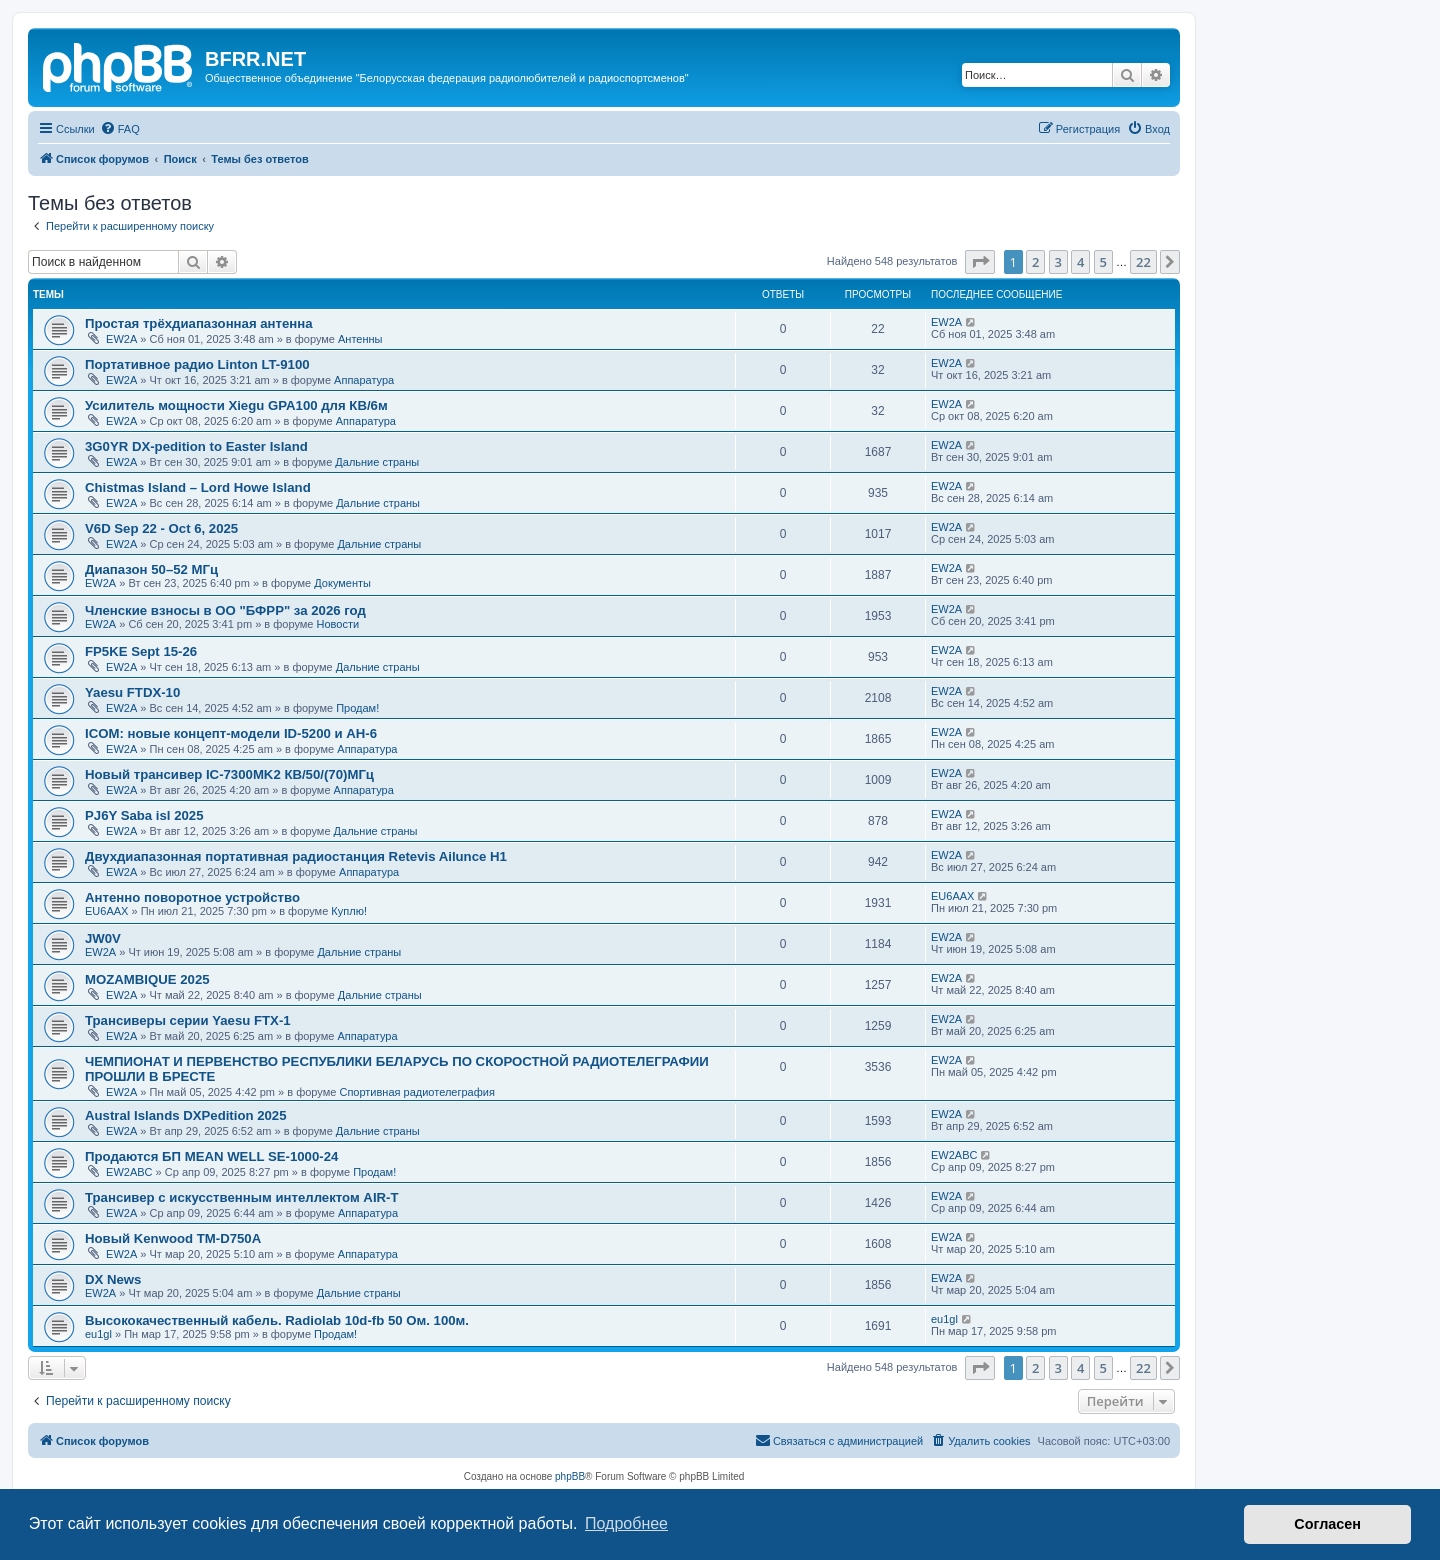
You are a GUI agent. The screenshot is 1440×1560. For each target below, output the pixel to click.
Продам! (357, 708)
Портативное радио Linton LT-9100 (197, 364)
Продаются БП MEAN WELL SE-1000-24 (211, 1156)
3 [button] (1058, 262)
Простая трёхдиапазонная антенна (199, 323)
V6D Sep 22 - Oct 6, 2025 (161, 528)
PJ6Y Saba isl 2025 (144, 815)
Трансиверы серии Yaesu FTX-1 (188, 1020)
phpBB (570, 1476)
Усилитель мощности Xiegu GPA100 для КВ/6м (236, 405)
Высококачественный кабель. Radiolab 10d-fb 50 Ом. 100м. (277, 1320)
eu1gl (98, 1334)
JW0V (103, 938)
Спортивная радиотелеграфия (416, 1092)
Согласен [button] (1327, 1524)
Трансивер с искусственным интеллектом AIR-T (242, 1197)
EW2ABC (129, 1172)
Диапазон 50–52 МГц (151, 569)
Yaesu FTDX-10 (132, 692)
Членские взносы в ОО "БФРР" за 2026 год (225, 610)
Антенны (360, 339)
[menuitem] (120, 129)
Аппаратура (364, 380)
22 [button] (1143, 262)
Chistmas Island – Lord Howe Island (198, 487)
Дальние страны (377, 462)
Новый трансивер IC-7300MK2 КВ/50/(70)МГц (229, 774)
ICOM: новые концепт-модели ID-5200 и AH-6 (231, 733)
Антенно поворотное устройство (192, 897)
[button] (980, 262)
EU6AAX (106, 911)
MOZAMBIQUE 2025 (147, 979)
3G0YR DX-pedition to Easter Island (196, 446)
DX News (113, 1279)
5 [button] (1103, 262)
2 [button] (1035, 262)
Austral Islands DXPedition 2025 (186, 1115)
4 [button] (1080, 262)
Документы (342, 583)
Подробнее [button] (626, 1523)
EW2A (121, 339)
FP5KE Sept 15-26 (141, 651)
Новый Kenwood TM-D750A (173, 1238)
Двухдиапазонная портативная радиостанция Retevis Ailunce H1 (296, 856)
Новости (338, 624)
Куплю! (349, 911)
